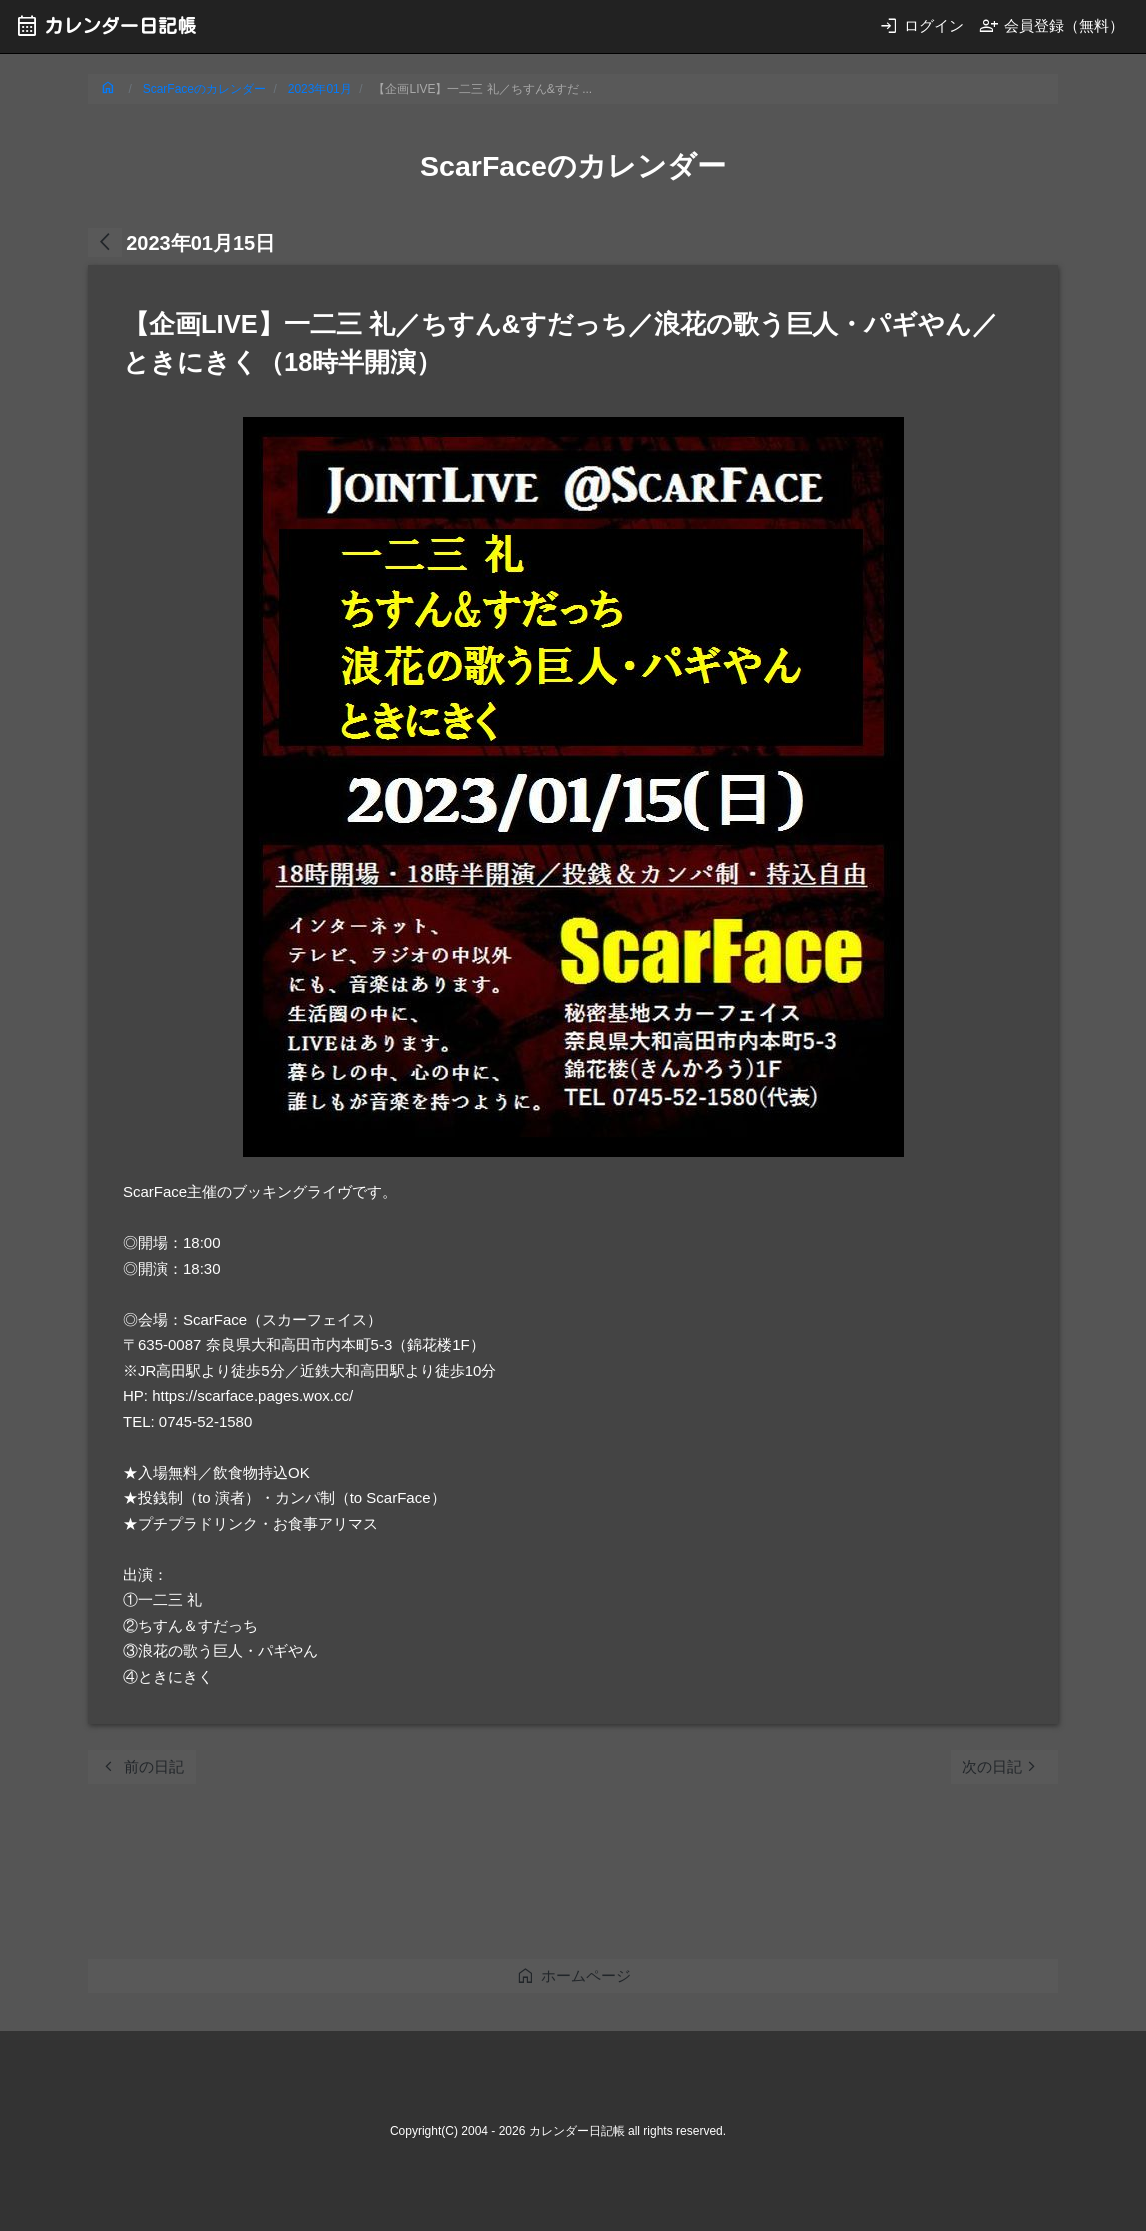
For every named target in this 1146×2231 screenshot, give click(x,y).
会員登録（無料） (1051, 25)
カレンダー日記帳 (105, 25)
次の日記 (1002, 1766)
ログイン (921, 25)
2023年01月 (320, 89)
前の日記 (141, 1766)
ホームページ (573, 1975)
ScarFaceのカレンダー (204, 89)
